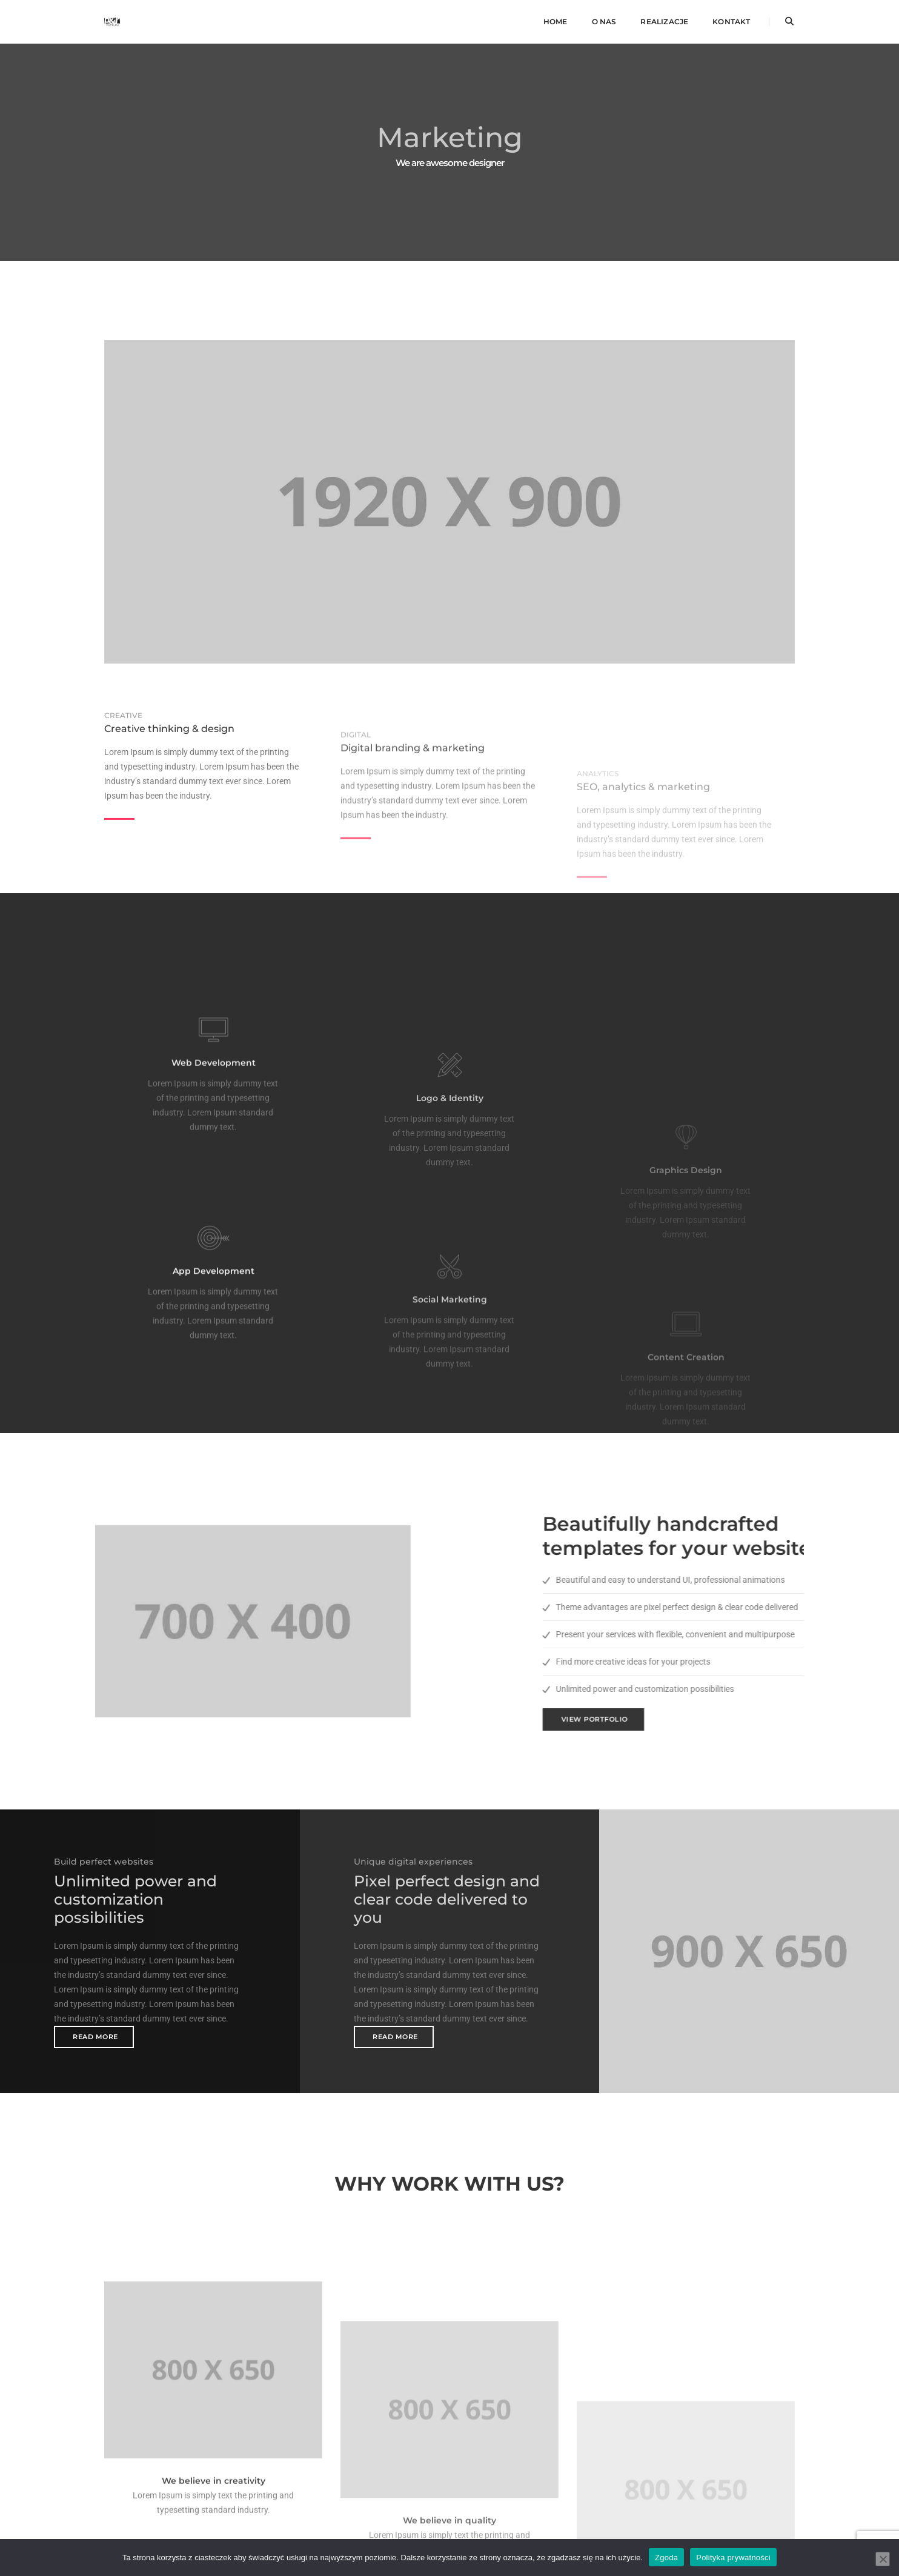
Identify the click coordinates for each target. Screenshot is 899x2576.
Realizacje (664, 21)
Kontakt (731, 21)
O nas (604, 21)
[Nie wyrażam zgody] (882, 2558)
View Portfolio (744, 1719)
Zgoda (666, 2556)
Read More (95, 2036)
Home (555, 21)
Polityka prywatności (733, 2556)
